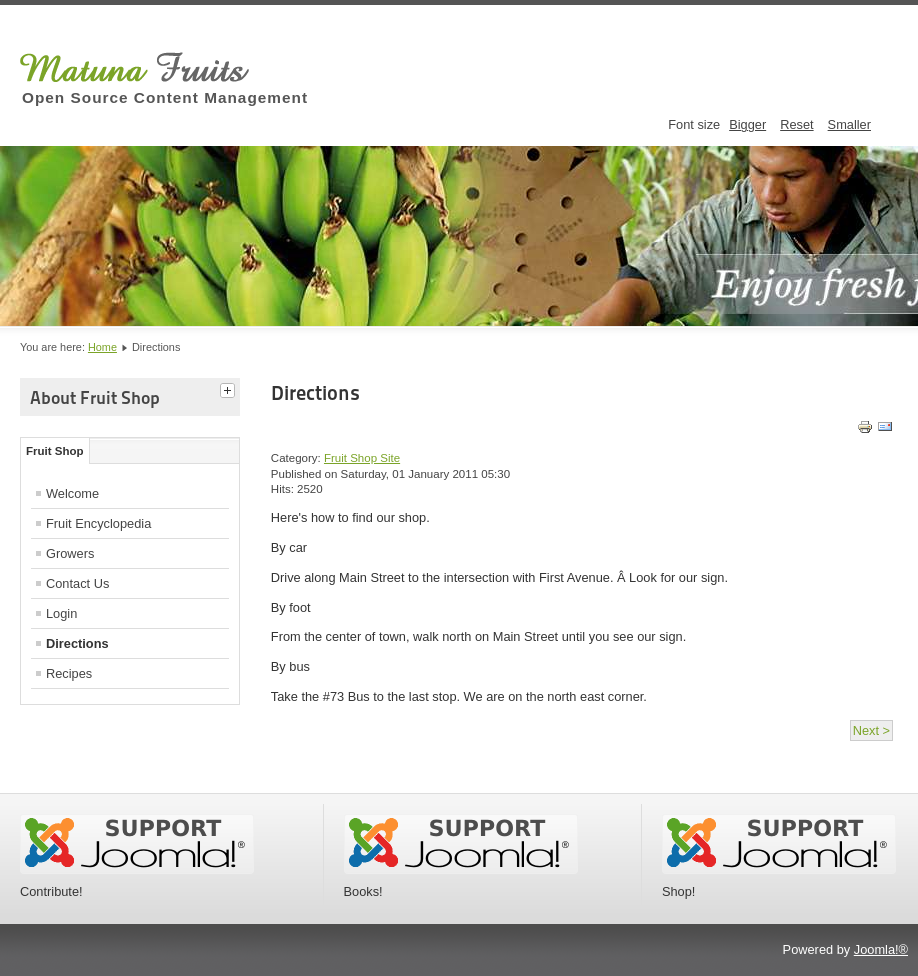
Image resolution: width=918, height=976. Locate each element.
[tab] (230, 388)
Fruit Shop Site (362, 458)
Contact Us (77, 583)
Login (61, 613)
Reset (796, 124)
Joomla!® (881, 949)
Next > (871, 730)
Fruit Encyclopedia (98, 523)
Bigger (747, 124)
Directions (77, 643)
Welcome (72, 493)
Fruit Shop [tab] (55, 451)
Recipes (69, 673)
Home (102, 347)
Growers (70, 553)
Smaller (849, 124)
